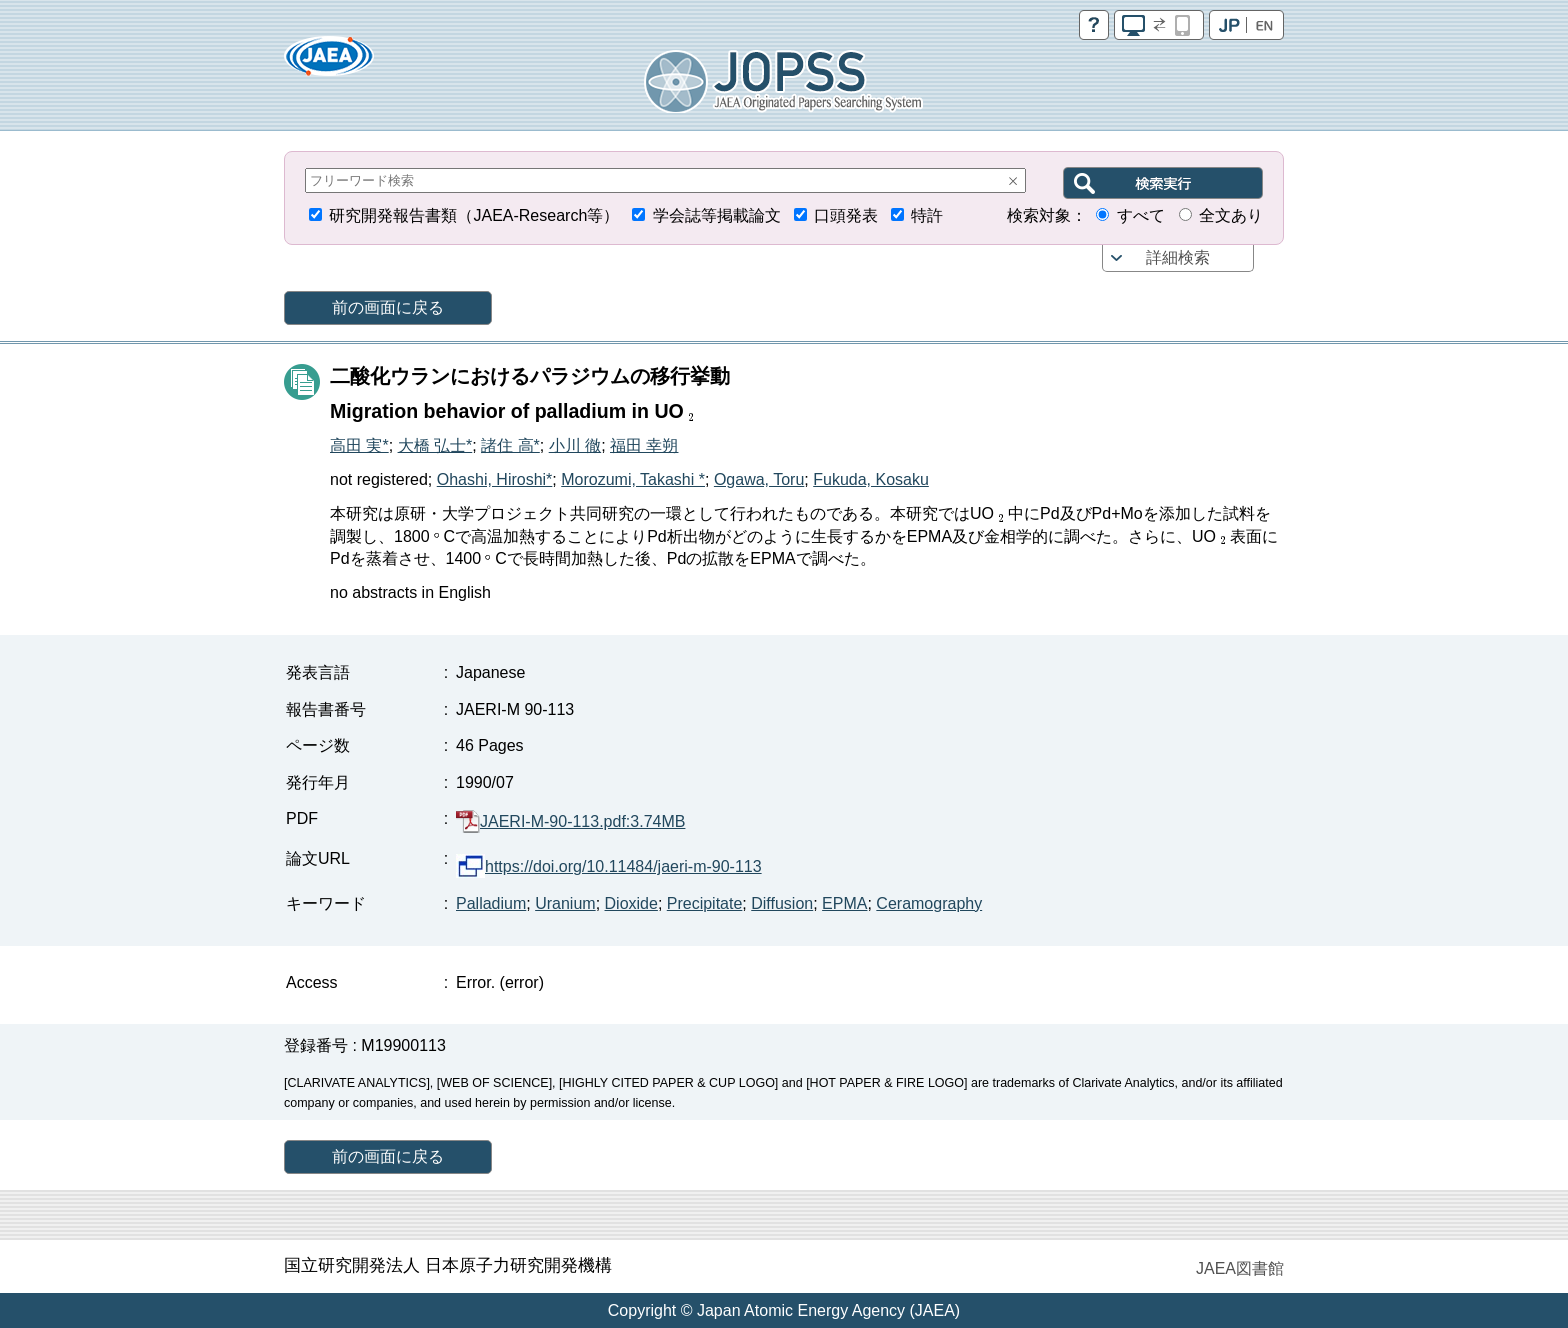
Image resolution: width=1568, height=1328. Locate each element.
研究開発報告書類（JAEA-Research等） (474, 215)
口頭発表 (846, 215)
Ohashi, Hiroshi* (495, 479)
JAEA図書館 (1240, 1268)
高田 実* (359, 445)
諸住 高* (510, 445)
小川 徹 (575, 445)
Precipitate (705, 903)
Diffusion (782, 903)
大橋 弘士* (435, 445)
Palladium (491, 903)
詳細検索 (1178, 257)
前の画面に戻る (388, 307)
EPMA (844, 903)
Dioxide (631, 903)
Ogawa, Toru (759, 479)
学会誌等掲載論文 (717, 215)
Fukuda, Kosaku (871, 479)
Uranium (565, 903)
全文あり (1231, 215)
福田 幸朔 (644, 445)
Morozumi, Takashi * (633, 479)
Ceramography (929, 903)
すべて (1141, 215)
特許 (927, 215)
